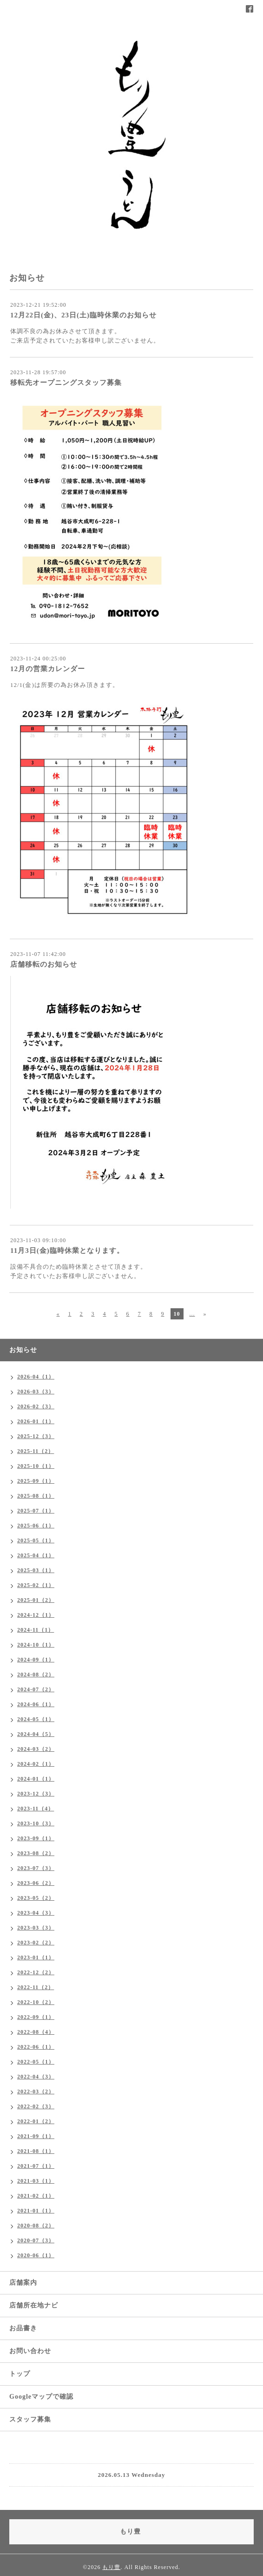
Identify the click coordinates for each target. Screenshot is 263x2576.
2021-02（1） (35, 2196)
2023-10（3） (35, 1823)
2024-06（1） (35, 1704)
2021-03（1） (35, 2181)
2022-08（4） (35, 2032)
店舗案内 (23, 2282)
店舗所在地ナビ (33, 2305)
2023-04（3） (35, 1913)
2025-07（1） (35, 1510)
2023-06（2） (35, 1883)
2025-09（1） (35, 1481)
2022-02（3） (35, 2106)
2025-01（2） (35, 1600)
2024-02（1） (35, 1764)
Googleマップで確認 (41, 2396)
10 (177, 1314)
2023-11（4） (35, 1808)
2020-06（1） (35, 2255)
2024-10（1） (35, 1644)
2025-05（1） (35, 1540)
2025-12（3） (35, 1436)
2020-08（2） (35, 2225)
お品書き (23, 2328)
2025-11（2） (35, 1451)
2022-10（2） (35, 2002)
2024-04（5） (35, 1734)
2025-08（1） (35, 1496)
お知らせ (23, 1349)
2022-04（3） (35, 2076)
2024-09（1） (35, 1659)
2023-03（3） (35, 1927)
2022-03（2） (35, 2091)
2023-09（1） (35, 1838)
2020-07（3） (35, 2240)
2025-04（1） (35, 1555)
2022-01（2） (35, 2121)
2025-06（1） (35, 1525)
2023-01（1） (35, 1957)
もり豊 (111, 2567)
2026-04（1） (35, 1376)
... (192, 1314)
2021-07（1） (35, 2166)
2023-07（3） (35, 1868)
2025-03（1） (35, 1570)
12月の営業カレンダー (47, 669)
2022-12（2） (35, 1972)
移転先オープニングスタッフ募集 (66, 382)
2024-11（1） (35, 1630)
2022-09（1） (35, 2017)
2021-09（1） (35, 2136)
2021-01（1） (35, 2210)
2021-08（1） (35, 2151)
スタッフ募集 (30, 2419)
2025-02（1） (35, 1585)
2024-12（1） (35, 1615)
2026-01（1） (35, 1421)
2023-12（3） (35, 1793)
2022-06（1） (35, 2047)
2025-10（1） (35, 1466)
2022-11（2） (35, 1987)
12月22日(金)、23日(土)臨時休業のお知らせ (83, 315)
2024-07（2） (35, 1689)
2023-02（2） (35, 1942)
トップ (19, 2373)
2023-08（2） (35, 1853)
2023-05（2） (35, 1898)
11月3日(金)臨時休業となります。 (67, 1250)
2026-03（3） (35, 1391)
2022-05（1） (35, 2061)
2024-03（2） (35, 1749)
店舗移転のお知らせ (43, 964)
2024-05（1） (35, 1719)
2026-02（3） (35, 1406)
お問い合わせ (30, 2350)
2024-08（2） (35, 1674)
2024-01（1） (35, 1779)
